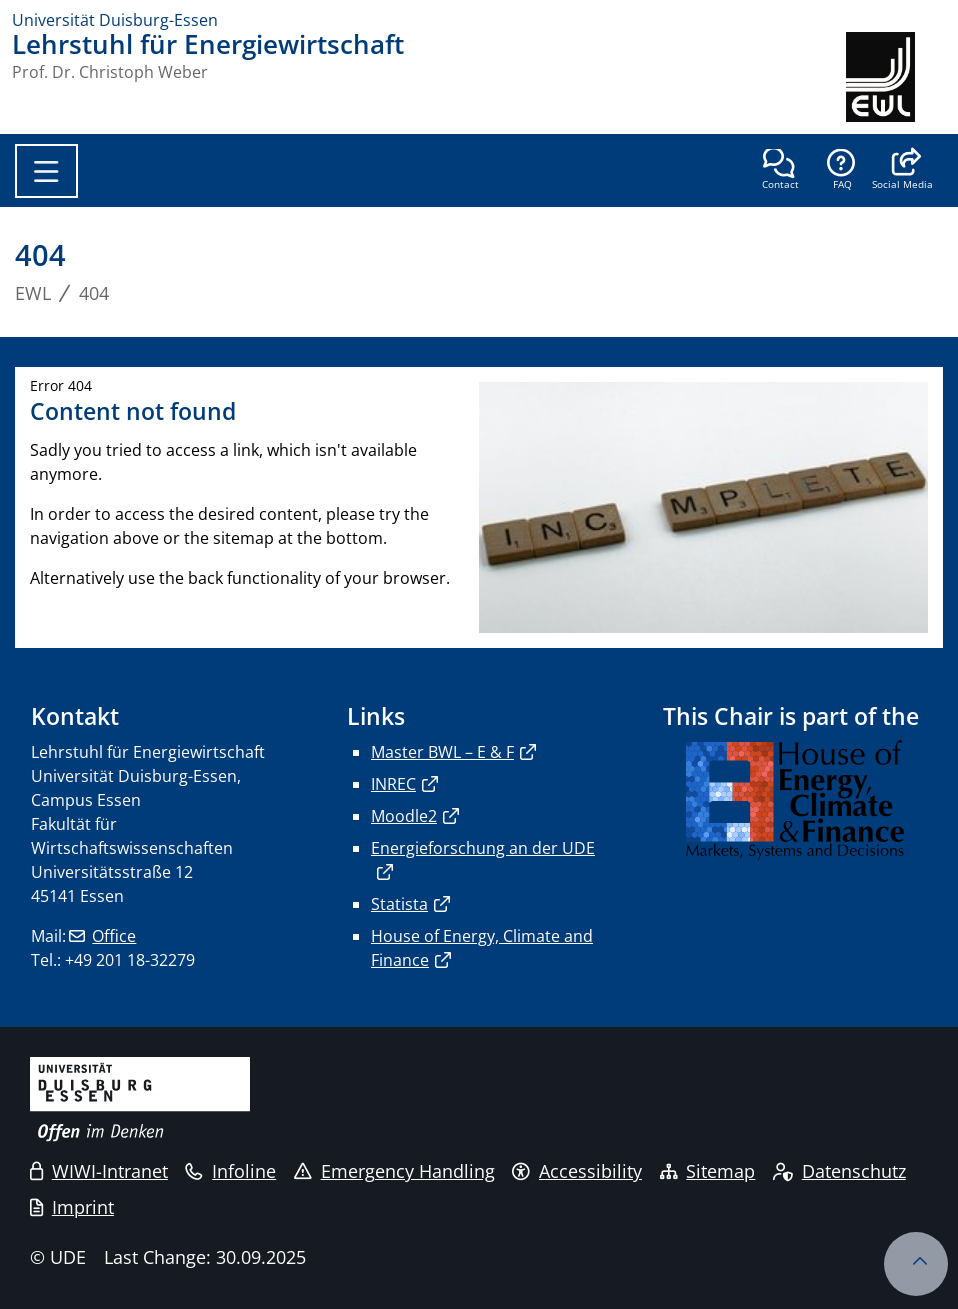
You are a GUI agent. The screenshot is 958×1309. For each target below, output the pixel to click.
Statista (399, 904)
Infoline (230, 1171)
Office (114, 936)
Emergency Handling (394, 1171)
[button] (902, 171)
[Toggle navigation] (46, 171)
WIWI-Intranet (99, 1171)
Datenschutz (839, 1171)
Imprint (72, 1207)
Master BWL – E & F (442, 752)
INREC (393, 784)
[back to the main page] (896, 77)
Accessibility (577, 1171)
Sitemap (708, 1171)
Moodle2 (404, 816)
